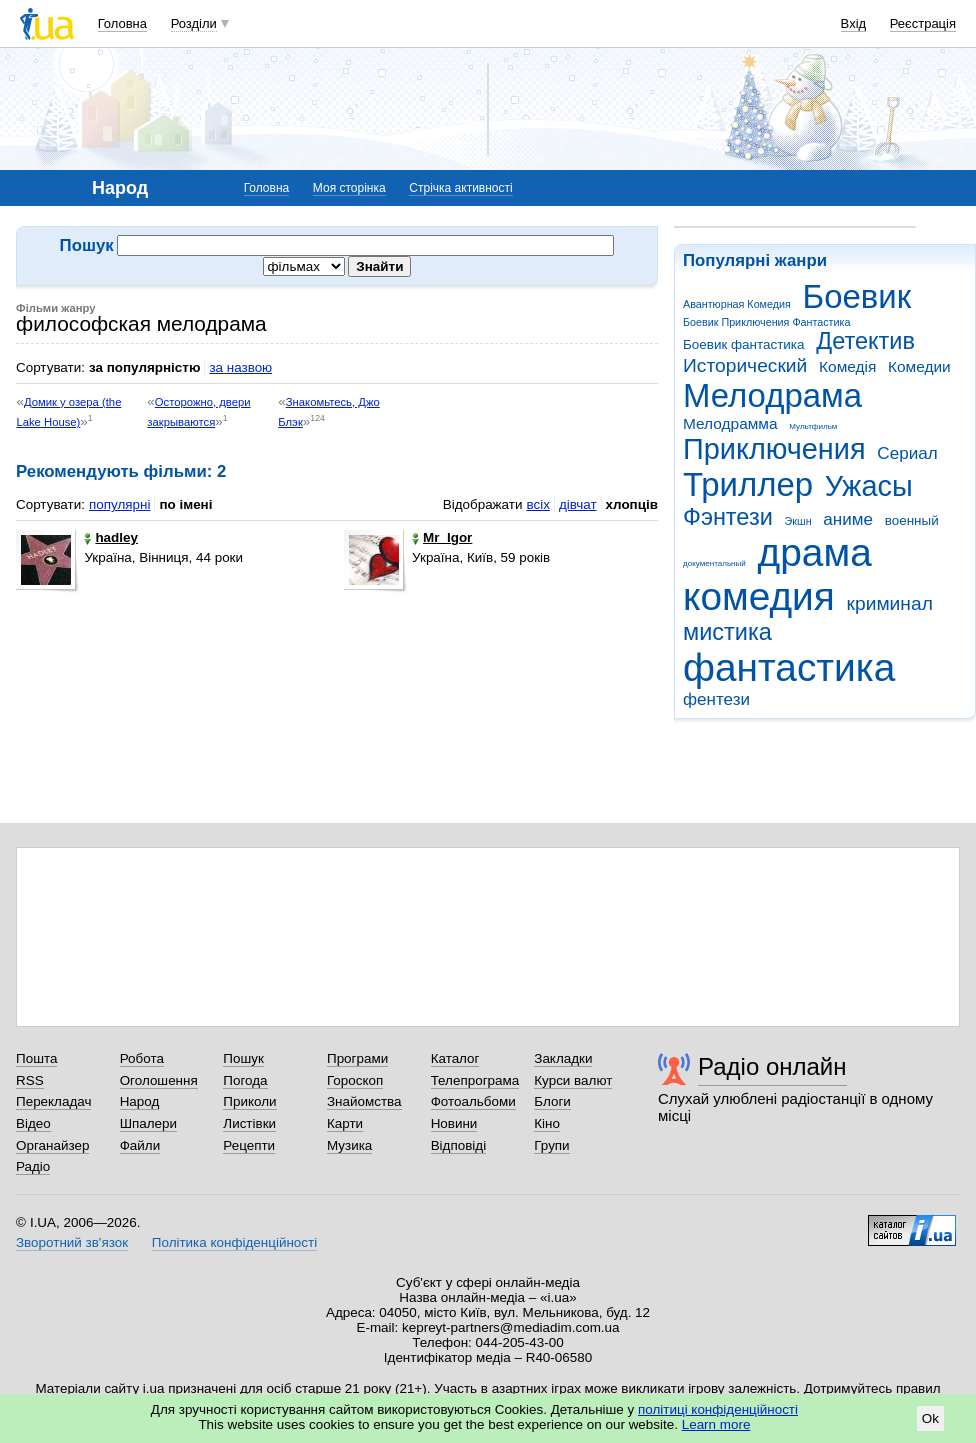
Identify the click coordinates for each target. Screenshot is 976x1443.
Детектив (865, 341)
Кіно (547, 1123)
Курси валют (573, 1080)
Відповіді (459, 1145)
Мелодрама (772, 395)
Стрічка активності (460, 188)
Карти (345, 1123)
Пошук (243, 1058)
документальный (714, 563)
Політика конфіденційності (234, 1242)
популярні (119, 504)
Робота (142, 1058)
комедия (759, 596)
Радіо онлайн (772, 1066)
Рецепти (249, 1145)
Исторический (745, 365)
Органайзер (52, 1145)
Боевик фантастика (743, 344)
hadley (111, 537)
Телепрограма (475, 1080)
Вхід (854, 23)
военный (912, 520)
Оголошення (159, 1080)
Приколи (249, 1101)
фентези (716, 699)
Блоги (552, 1101)
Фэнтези (728, 517)
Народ (140, 1101)
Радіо (33, 1166)
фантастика (789, 667)
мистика (727, 632)
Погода (245, 1080)
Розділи (194, 23)
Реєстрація (923, 23)
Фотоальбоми (473, 1101)
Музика (349, 1145)
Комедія (847, 366)
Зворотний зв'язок (72, 1242)
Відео (33, 1123)
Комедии (919, 366)
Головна (122, 23)
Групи (551, 1145)
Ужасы (869, 486)
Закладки (563, 1058)
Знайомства (364, 1101)
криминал (890, 603)
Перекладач (53, 1101)
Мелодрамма (730, 423)
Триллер (748, 484)
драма (815, 552)
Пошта (36, 1058)
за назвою (240, 367)
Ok (930, 1418)
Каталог (455, 1058)
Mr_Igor (442, 537)
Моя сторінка (349, 188)
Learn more (716, 1424)
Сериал (907, 453)
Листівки (249, 1123)
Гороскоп (355, 1080)
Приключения (774, 449)
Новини (454, 1123)
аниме (848, 519)
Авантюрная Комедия (737, 304)
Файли (140, 1145)
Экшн (798, 521)
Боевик (857, 296)
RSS (30, 1080)
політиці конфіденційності (718, 1409)
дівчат (578, 504)
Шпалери (148, 1123)
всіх (537, 504)
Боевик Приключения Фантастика (766, 322)
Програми (357, 1058)
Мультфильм (813, 426)
